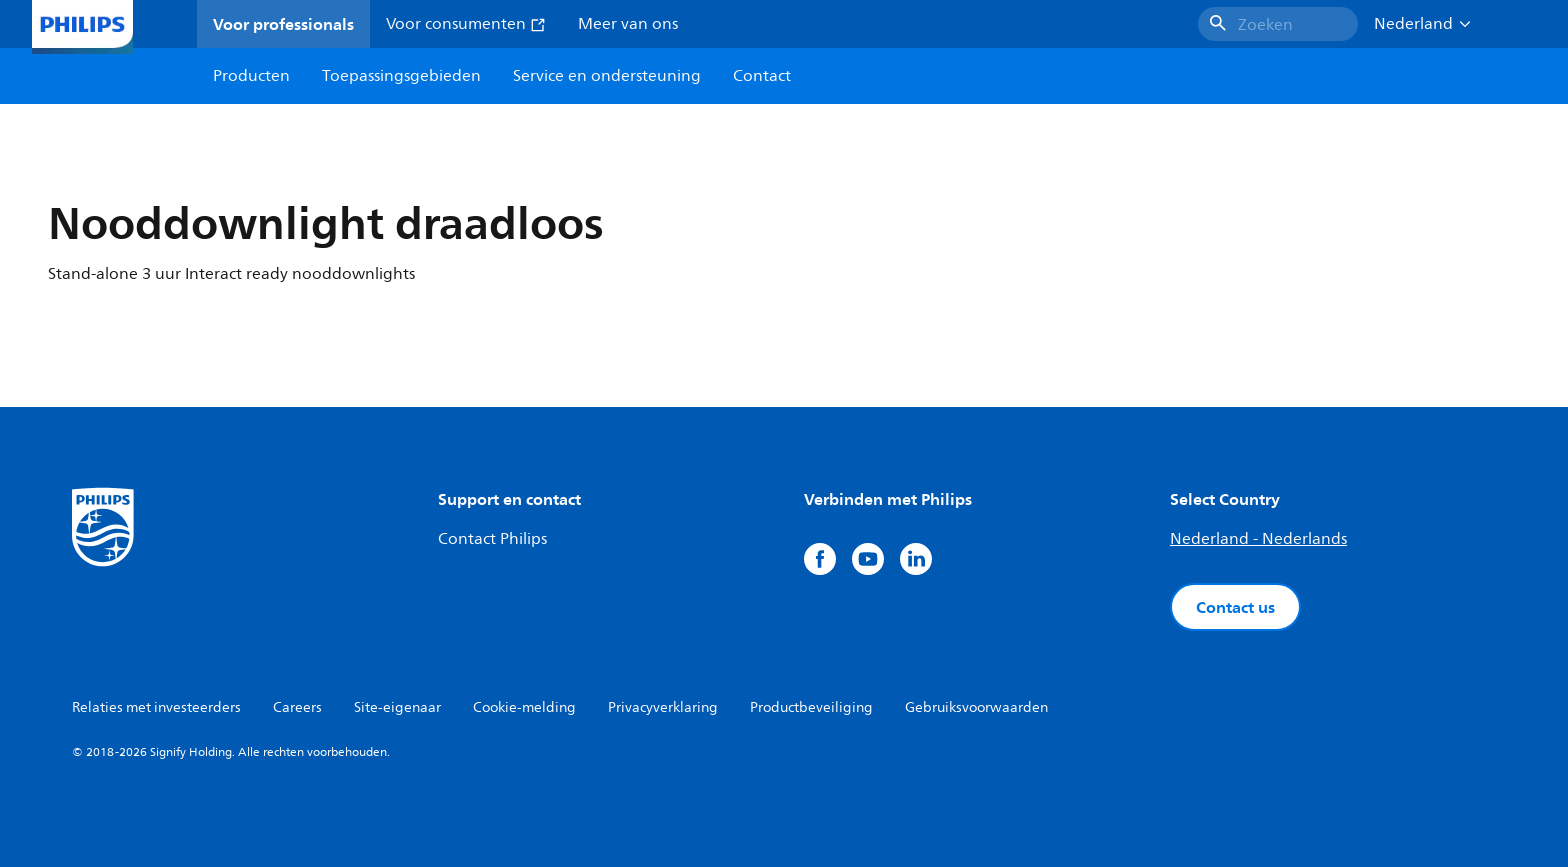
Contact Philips (492, 539)
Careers (297, 707)
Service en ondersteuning (607, 76)
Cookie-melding (524, 707)
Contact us (1235, 607)
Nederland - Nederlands (1258, 539)
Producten (251, 76)
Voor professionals (283, 24)
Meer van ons (628, 24)
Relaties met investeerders (156, 707)
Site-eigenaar (397, 707)
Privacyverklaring (663, 707)
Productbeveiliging (811, 707)
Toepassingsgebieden (401, 76)
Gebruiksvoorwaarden (976, 707)
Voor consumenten (466, 24)
